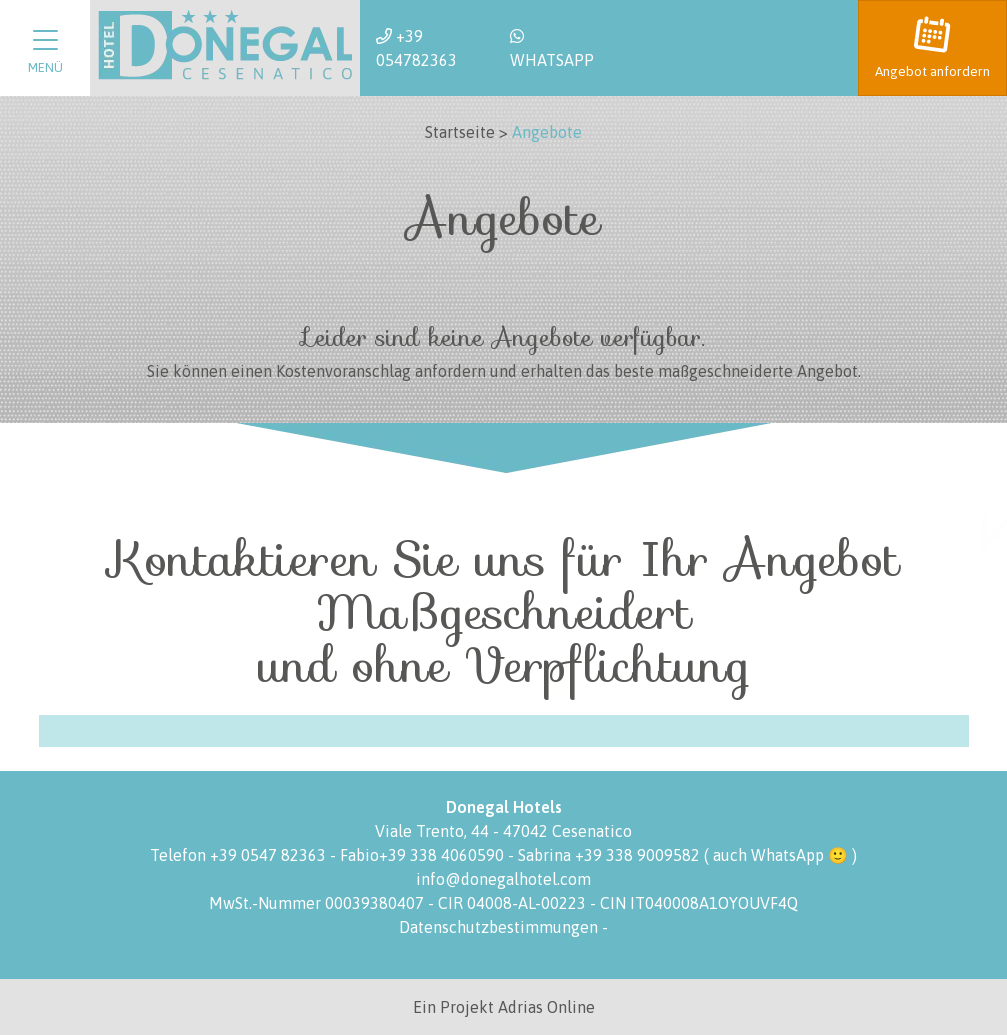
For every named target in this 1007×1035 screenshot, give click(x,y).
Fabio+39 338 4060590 (424, 855)
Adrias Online (546, 1007)
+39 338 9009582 (637, 855)
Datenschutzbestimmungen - (503, 927)
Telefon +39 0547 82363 (240, 855)
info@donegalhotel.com (503, 879)
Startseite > (466, 132)
